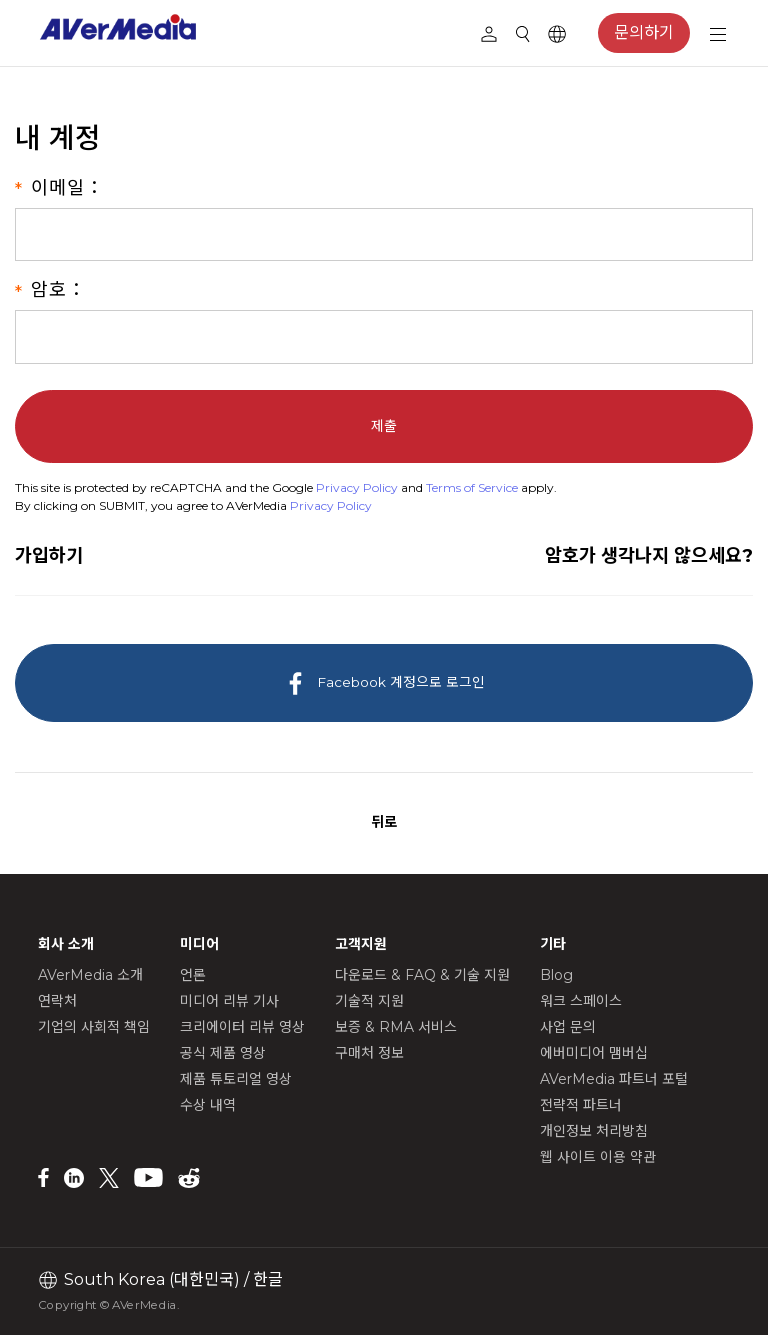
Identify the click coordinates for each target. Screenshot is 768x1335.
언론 (193, 975)
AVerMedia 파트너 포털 (614, 1079)
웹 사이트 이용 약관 (598, 1157)
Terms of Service (472, 487)
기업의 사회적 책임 (94, 1027)
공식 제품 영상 (223, 1053)
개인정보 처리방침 (594, 1131)
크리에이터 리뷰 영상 (242, 1027)
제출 (384, 426)
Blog (556, 975)
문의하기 (644, 32)
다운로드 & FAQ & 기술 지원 (422, 975)
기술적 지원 (369, 1001)
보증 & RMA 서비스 (396, 1027)
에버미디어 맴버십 (594, 1053)
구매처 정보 (369, 1053)
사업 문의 (568, 1027)
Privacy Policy (357, 487)
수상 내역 (208, 1105)
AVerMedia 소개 (90, 975)
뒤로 (384, 822)
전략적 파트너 (581, 1105)
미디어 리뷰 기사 (229, 1001)
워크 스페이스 (581, 1001)
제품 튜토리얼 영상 (236, 1079)
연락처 (57, 1001)
